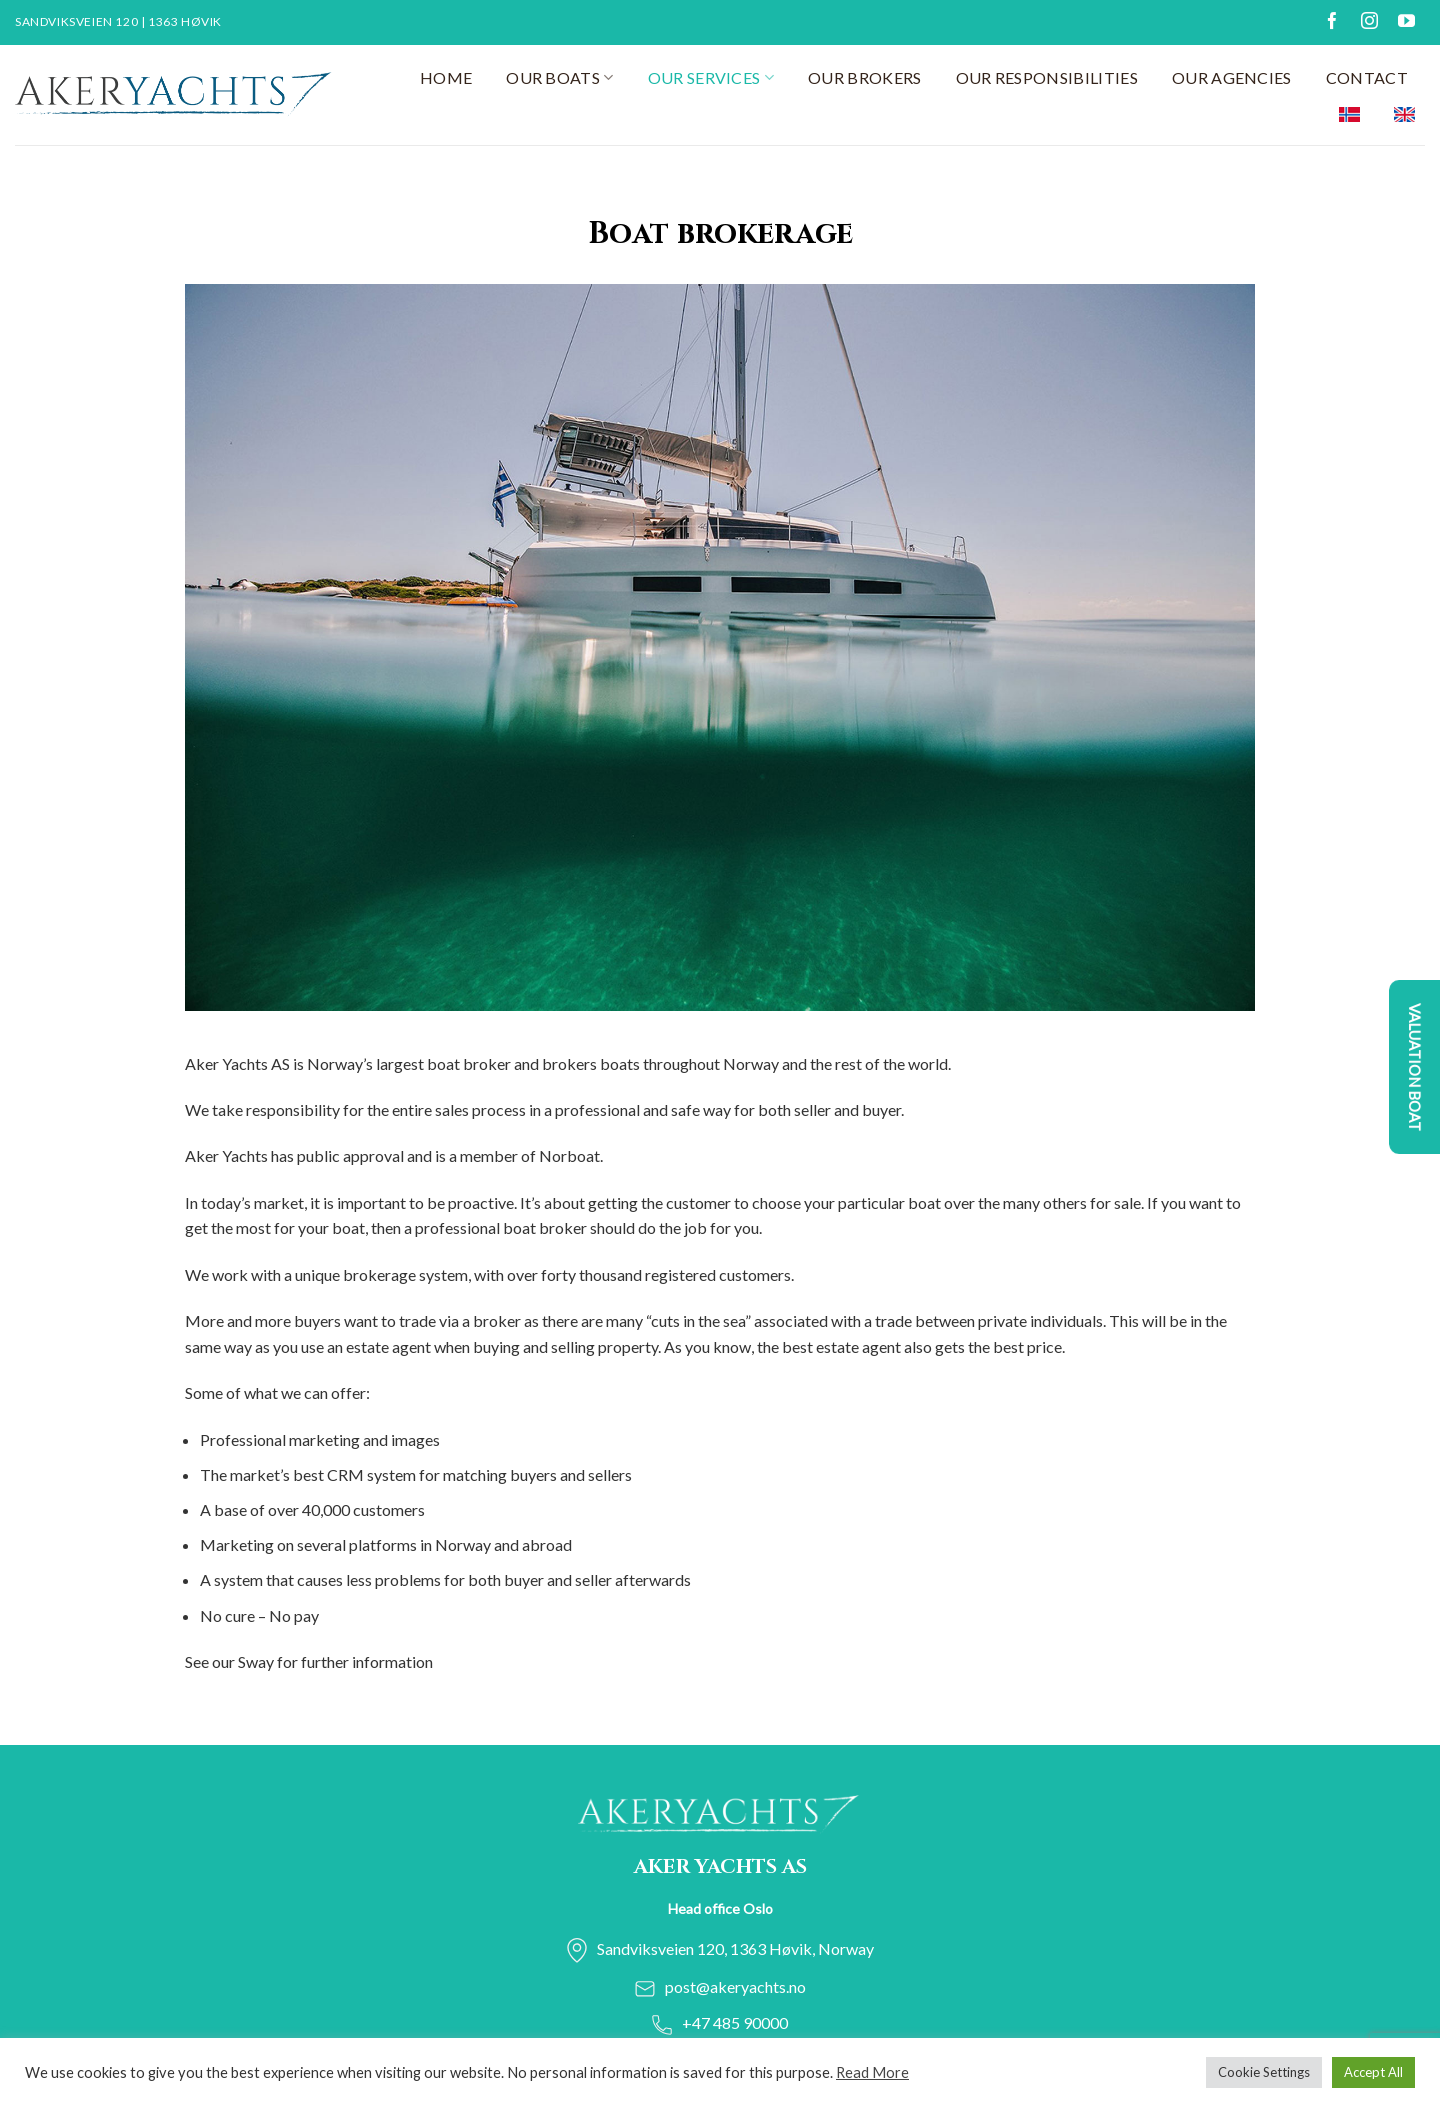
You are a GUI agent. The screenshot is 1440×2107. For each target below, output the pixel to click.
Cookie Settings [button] (1264, 2072)
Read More (872, 2072)
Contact (1367, 77)
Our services (711, 78)
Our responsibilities (1047, 77)
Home (446, 77)
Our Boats (559, 78)
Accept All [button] (1373, 2072)
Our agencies (1232, 77)
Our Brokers (865, 77)
